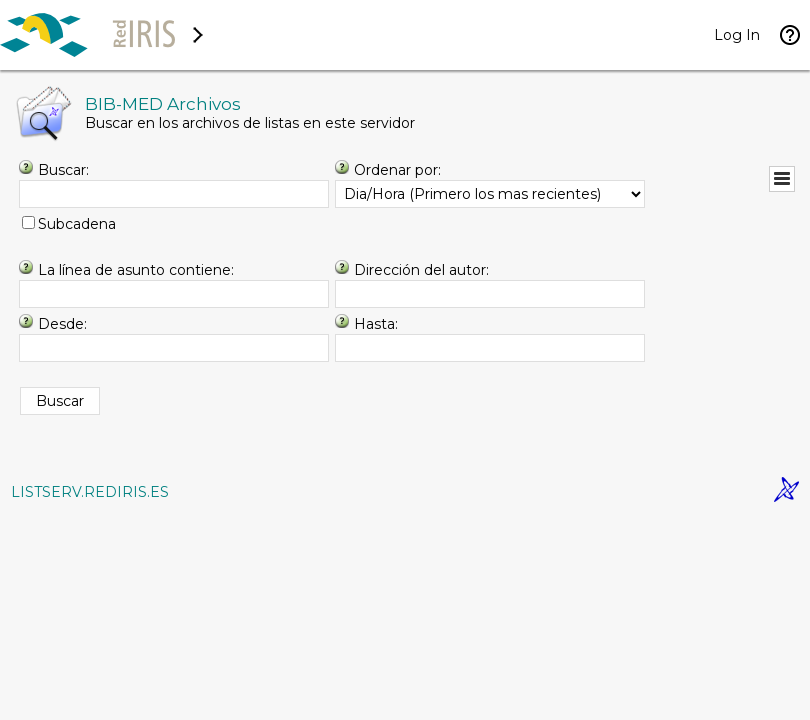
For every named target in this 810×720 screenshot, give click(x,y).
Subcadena (77, 224)
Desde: (62, 324)
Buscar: (63, 170)
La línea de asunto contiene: (136, 270)
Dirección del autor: (421, 270)
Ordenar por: (397, 170)
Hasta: (376, 324)
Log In (737, 35)
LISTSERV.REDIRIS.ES (90, 492)
